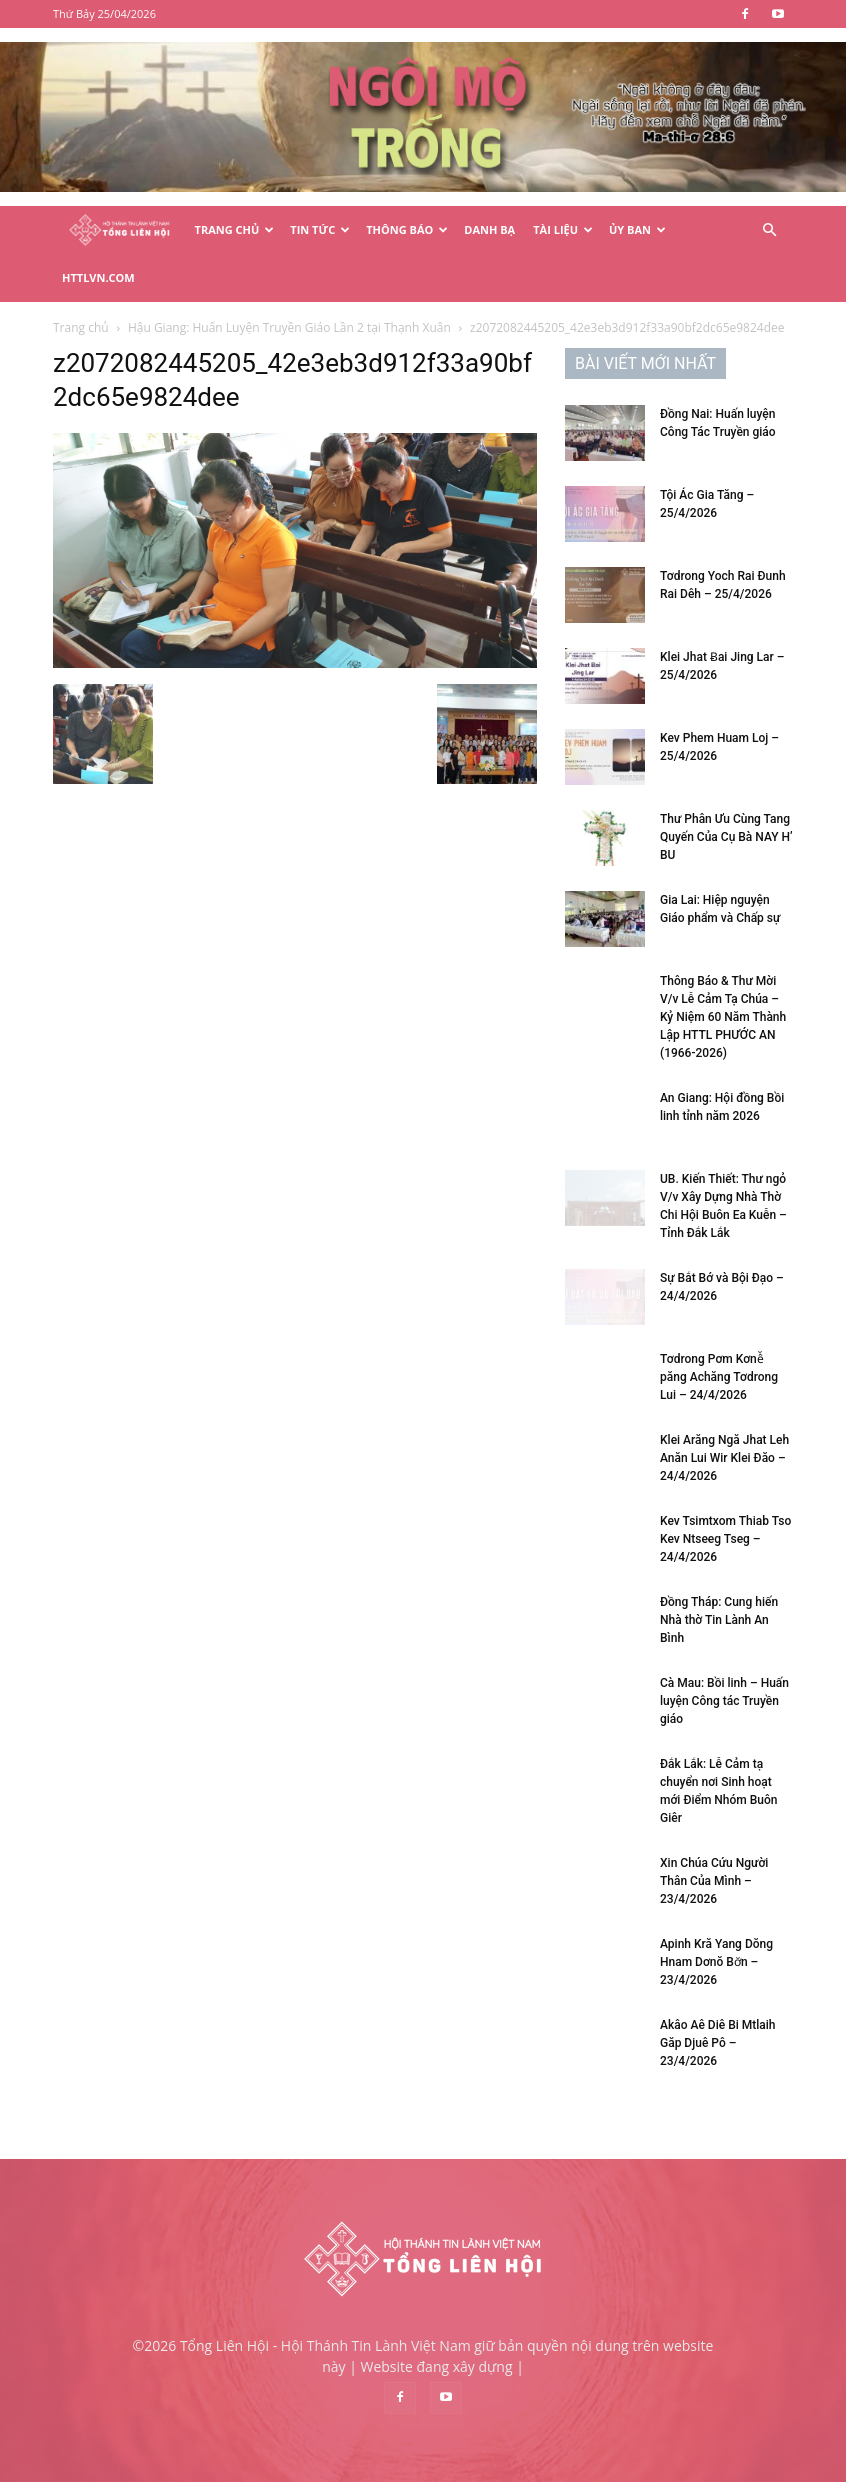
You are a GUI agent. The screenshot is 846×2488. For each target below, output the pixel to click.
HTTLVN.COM (98, 277)
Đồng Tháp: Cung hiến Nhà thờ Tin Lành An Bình (719, 1590)
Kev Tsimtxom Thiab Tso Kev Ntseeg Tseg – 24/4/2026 (725, 1509)
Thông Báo (407, 229)
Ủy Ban (637, 229)
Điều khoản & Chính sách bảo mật (591, 2469)
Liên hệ (724, 2469)
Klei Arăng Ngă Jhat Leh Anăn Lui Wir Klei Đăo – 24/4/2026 (724, 1428)
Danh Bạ (489, 229)
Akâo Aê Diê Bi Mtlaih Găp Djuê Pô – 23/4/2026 (718, 2013)
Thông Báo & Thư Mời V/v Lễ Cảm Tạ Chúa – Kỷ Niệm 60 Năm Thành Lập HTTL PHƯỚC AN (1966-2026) (723, 987)
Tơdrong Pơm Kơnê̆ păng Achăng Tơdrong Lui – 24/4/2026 (719, 1347)
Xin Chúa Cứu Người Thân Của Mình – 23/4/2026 (714, 1851)
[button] (769, 230)
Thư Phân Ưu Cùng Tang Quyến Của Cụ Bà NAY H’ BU (726, 807)
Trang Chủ (235, 229)
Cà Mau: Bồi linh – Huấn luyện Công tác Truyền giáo (724, 1671)
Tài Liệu (563, 229)
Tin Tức (320, 229)
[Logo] (119, 230)
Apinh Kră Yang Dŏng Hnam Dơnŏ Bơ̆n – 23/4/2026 (716, 1932)
